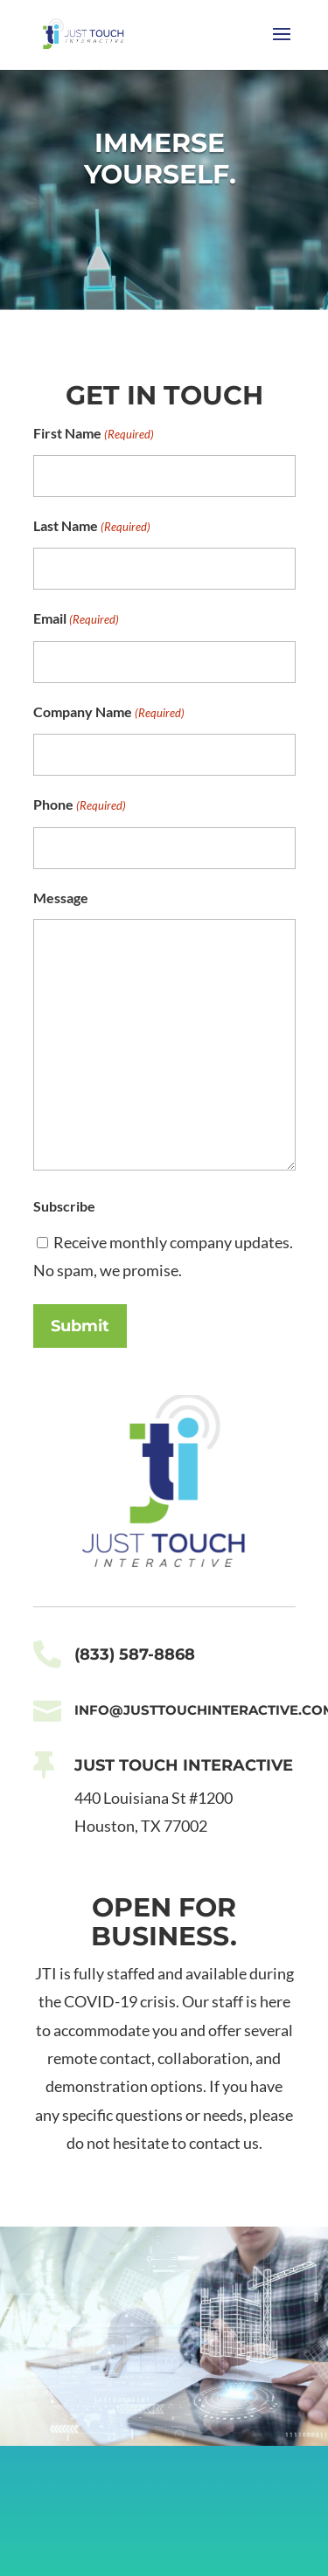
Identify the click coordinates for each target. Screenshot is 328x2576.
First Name (93, 434)
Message (60, 897)
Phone (79, 805)
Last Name (91, 527)
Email (76, 619)
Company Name (109, 713)
